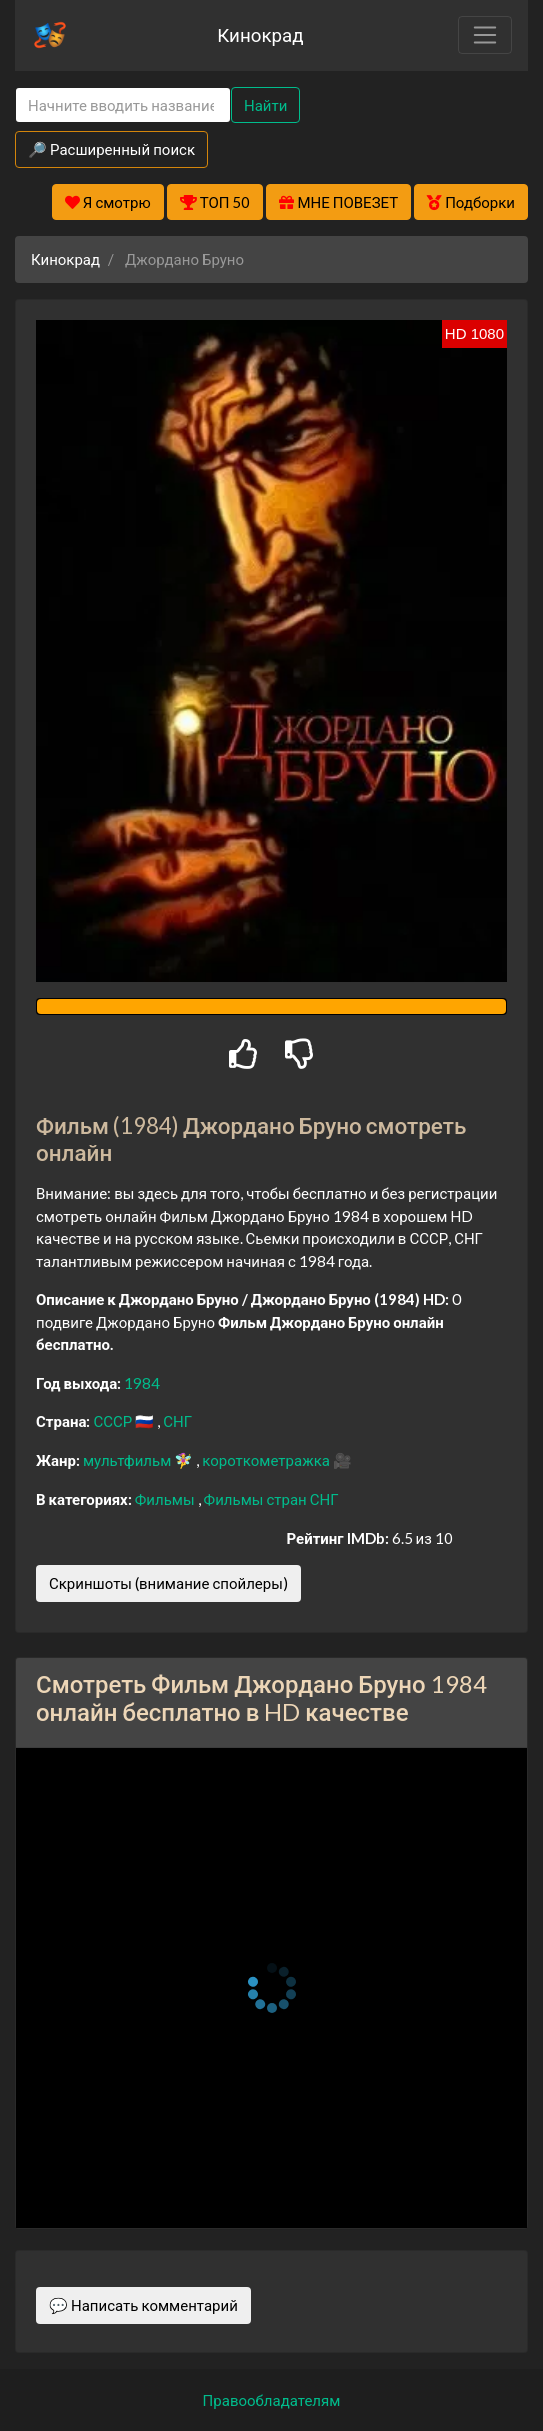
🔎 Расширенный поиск (111, 149)
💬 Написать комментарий (143, 2305)
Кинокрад (260, 34)
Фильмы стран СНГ (271, 1499)
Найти (265, 105)
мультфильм (128, 1460)
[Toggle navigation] (485, 35)
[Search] (123, 105)
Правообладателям (272, 2400)
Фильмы (166, 1499)
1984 (142, 1383)
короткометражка (267, 1460)
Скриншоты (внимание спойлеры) (168, 1583)
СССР (114, 1421)
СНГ (177, 1421)
